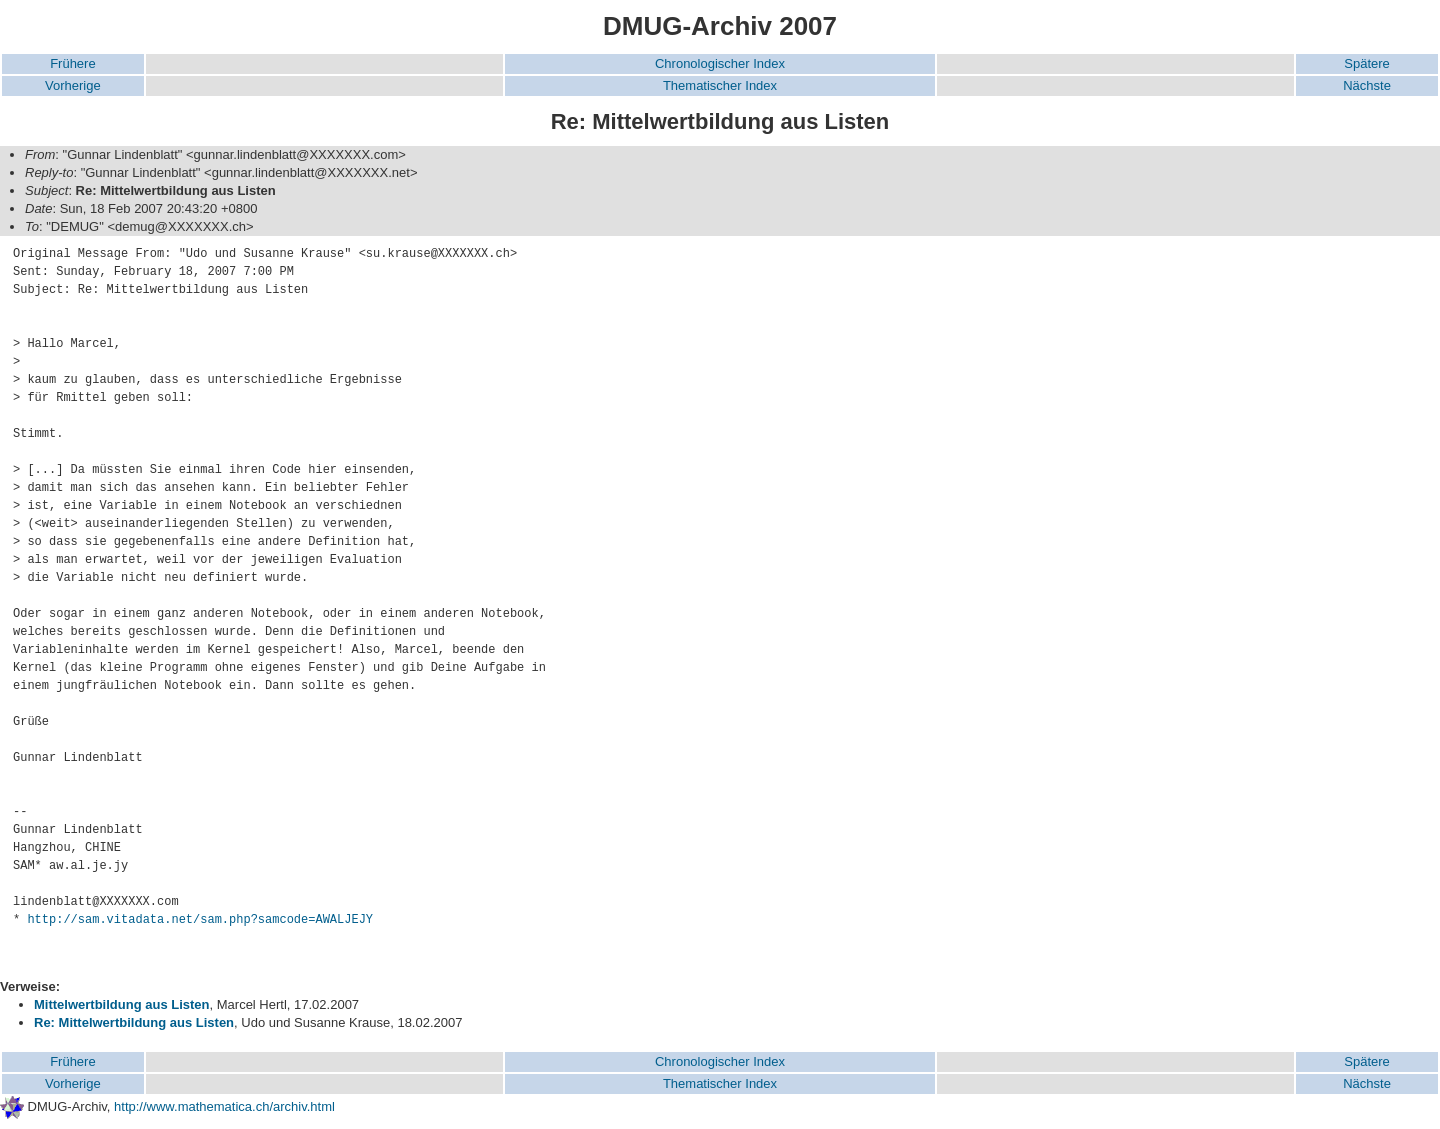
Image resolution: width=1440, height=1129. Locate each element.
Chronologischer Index (720, 63)
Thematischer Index (720, 85)
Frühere (73, 63)
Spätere (1367, 63)
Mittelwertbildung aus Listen (122, 1004)
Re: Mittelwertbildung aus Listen (134, 1022)
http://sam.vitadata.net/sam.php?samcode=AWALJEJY (200, 920)
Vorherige (73, 85)
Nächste (1367, 85)
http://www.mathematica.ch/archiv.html (224, 1106)
